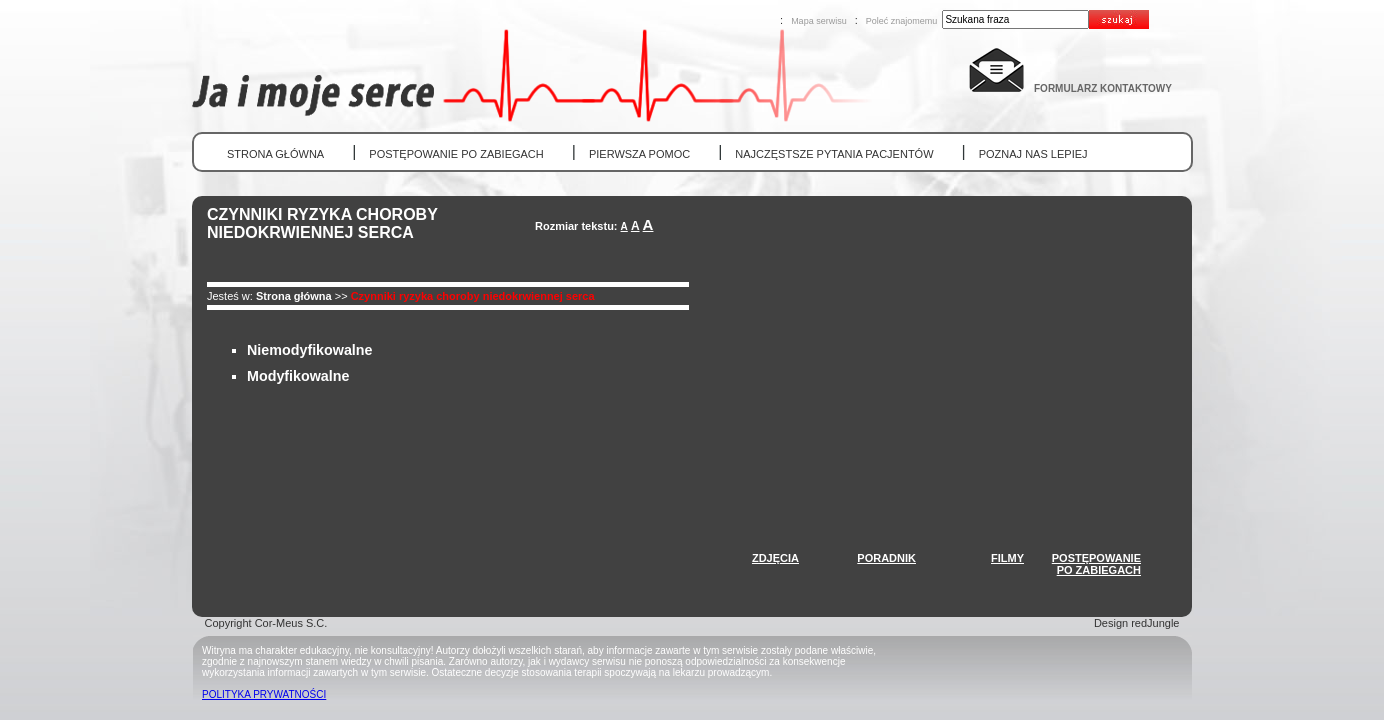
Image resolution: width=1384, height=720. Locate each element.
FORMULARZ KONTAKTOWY (1103, 88)
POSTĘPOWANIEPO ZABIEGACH (1096, 564)
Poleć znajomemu (902, 21)
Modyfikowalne (298, 376)
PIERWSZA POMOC (639, 154)
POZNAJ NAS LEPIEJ (1033, 154)
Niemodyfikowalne (310, 350)
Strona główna (294, 296)
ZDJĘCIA (775, 558)
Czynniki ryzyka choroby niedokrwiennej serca (473, 296)
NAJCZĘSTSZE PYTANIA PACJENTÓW (834, 154)
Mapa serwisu (819, 21)
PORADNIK (886, 558)
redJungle (1155, 623)
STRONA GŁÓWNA (275, 154)
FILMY (1007, 558)
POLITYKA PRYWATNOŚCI (264, 694)
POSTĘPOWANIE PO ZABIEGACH (456, 154)
